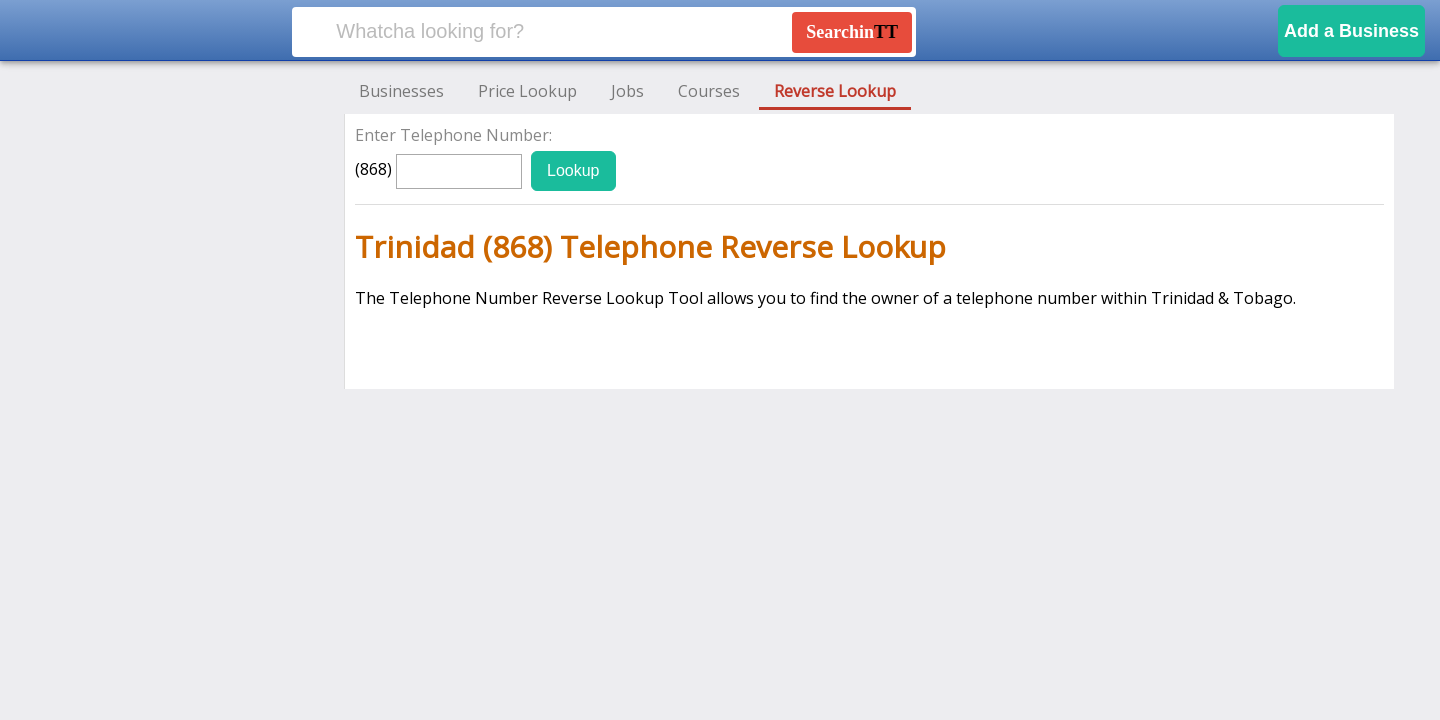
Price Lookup (527, 91)
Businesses (401, 91)
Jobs (627, 91)
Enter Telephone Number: (453, 135)
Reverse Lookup (835, 91)
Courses (709, 91)
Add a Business (1351, 31)
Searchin (852, 32)
